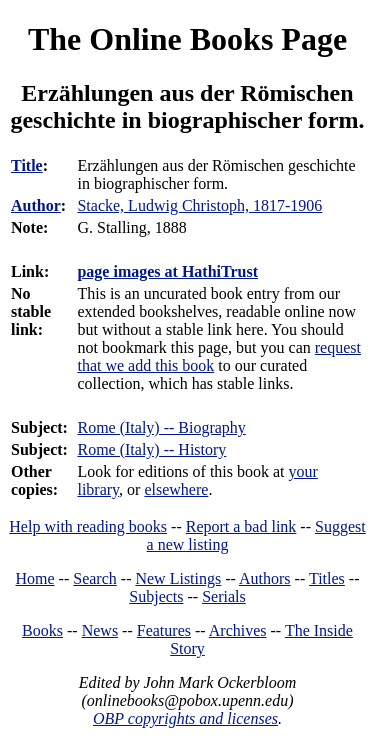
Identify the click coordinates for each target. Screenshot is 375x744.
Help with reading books (88, 526)
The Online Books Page (187, 39)
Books (42, 630)
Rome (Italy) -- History (151, 449)
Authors (265, 578)
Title (27, 165)
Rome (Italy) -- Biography (161, 427)
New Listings (178, 578)
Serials (224, 596)
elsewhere (176, 489)
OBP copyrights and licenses (185, 718)
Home (35, 578)
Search (95, 578)
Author (36, 205)
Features (164, 630)
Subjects (156, 596)
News (100, 630)
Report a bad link (241, 526)
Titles (327, 578)
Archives (238, 630)
